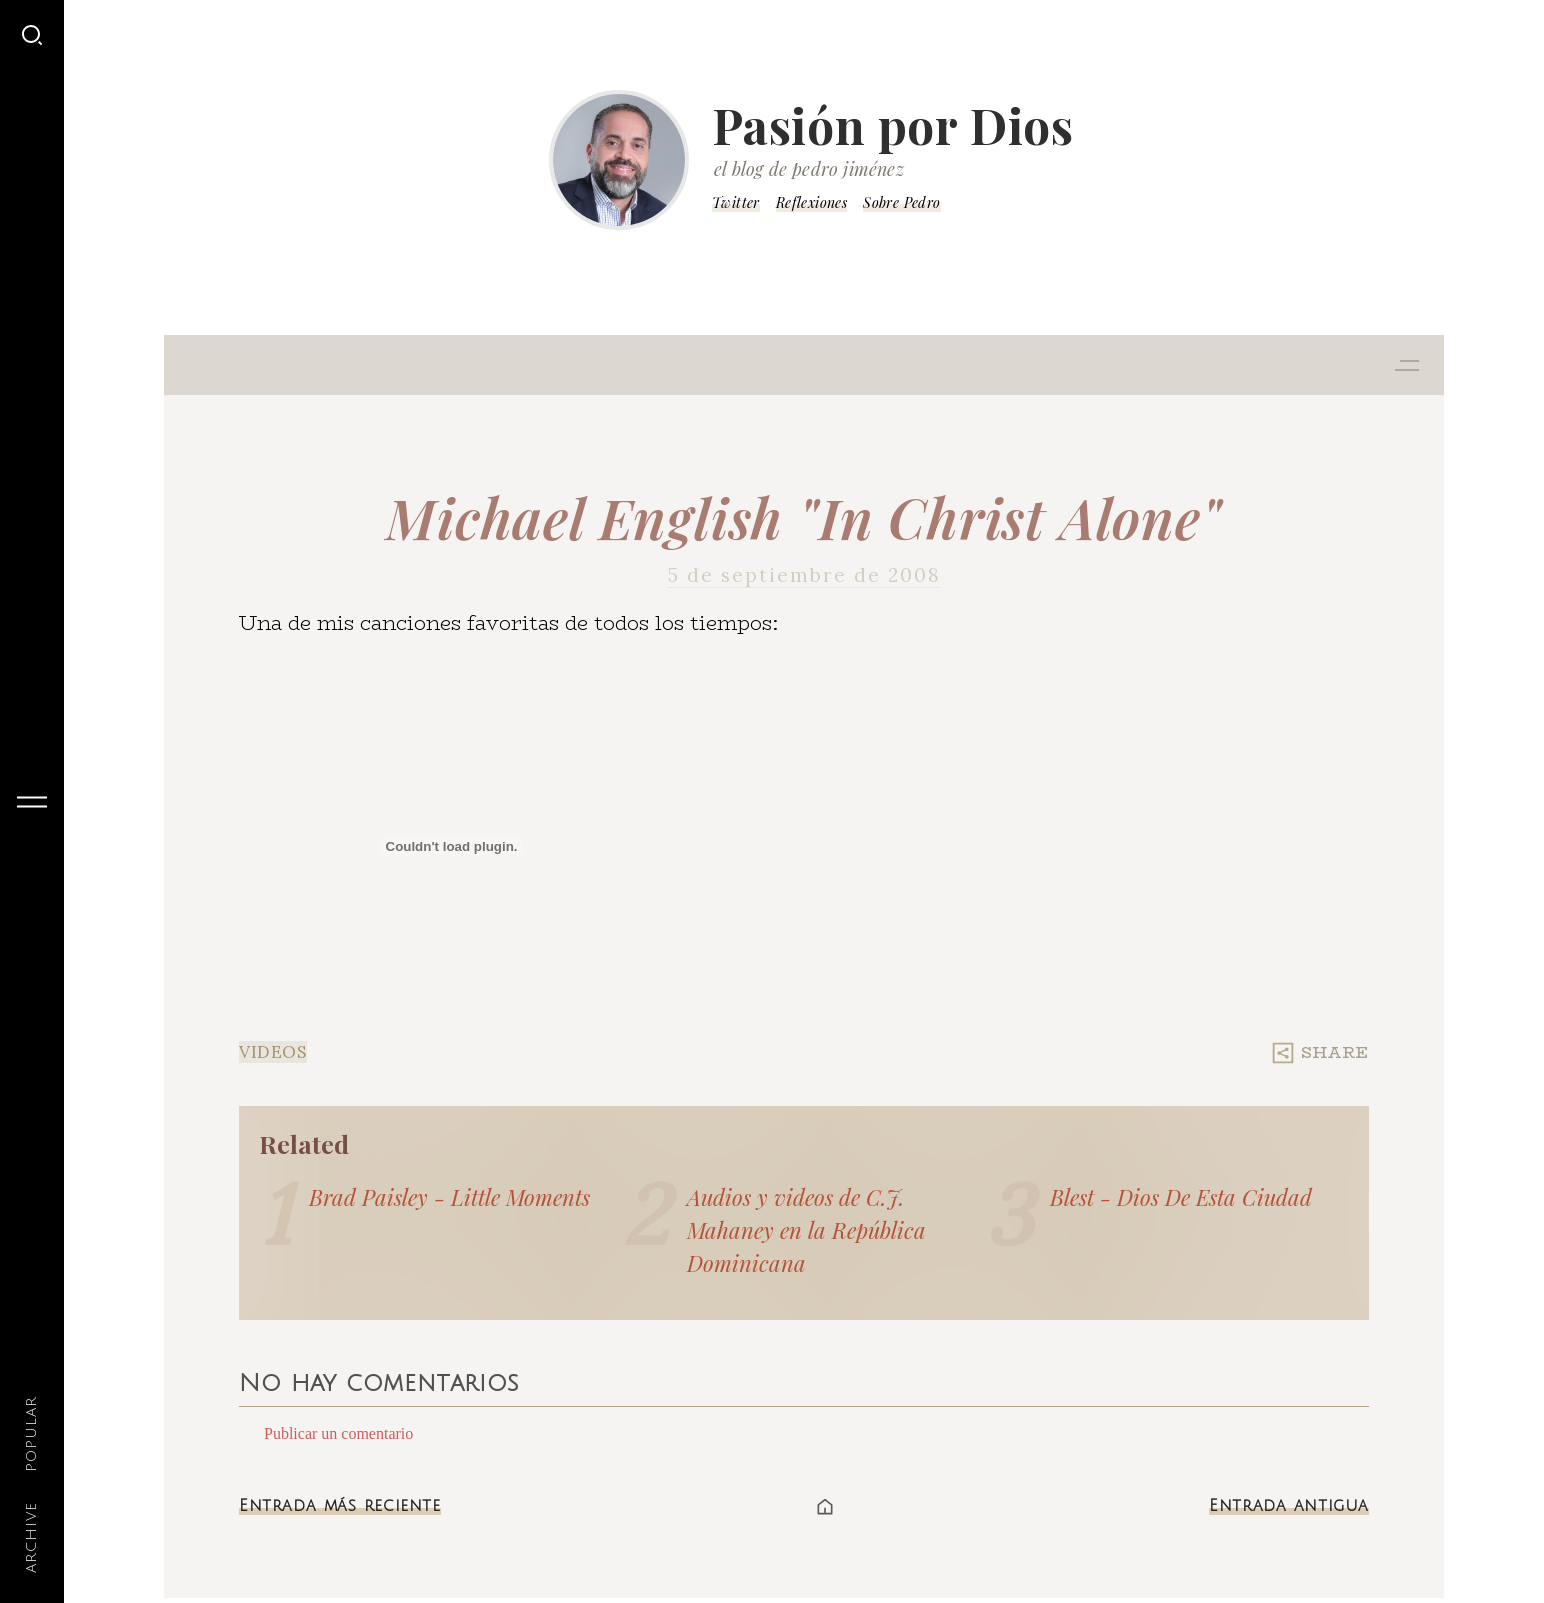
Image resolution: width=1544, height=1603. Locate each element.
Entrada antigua (1289, 1506)
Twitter (736, 202)
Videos (273, 1052)
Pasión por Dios (893, 125)
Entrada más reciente (340, 1506)
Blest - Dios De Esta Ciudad (1181, 1197)
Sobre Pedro (901, 202)
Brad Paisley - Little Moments (449, 1197)
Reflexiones (811, 202)
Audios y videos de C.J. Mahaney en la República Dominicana (806, 1230)
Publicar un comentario (338, 1433)
